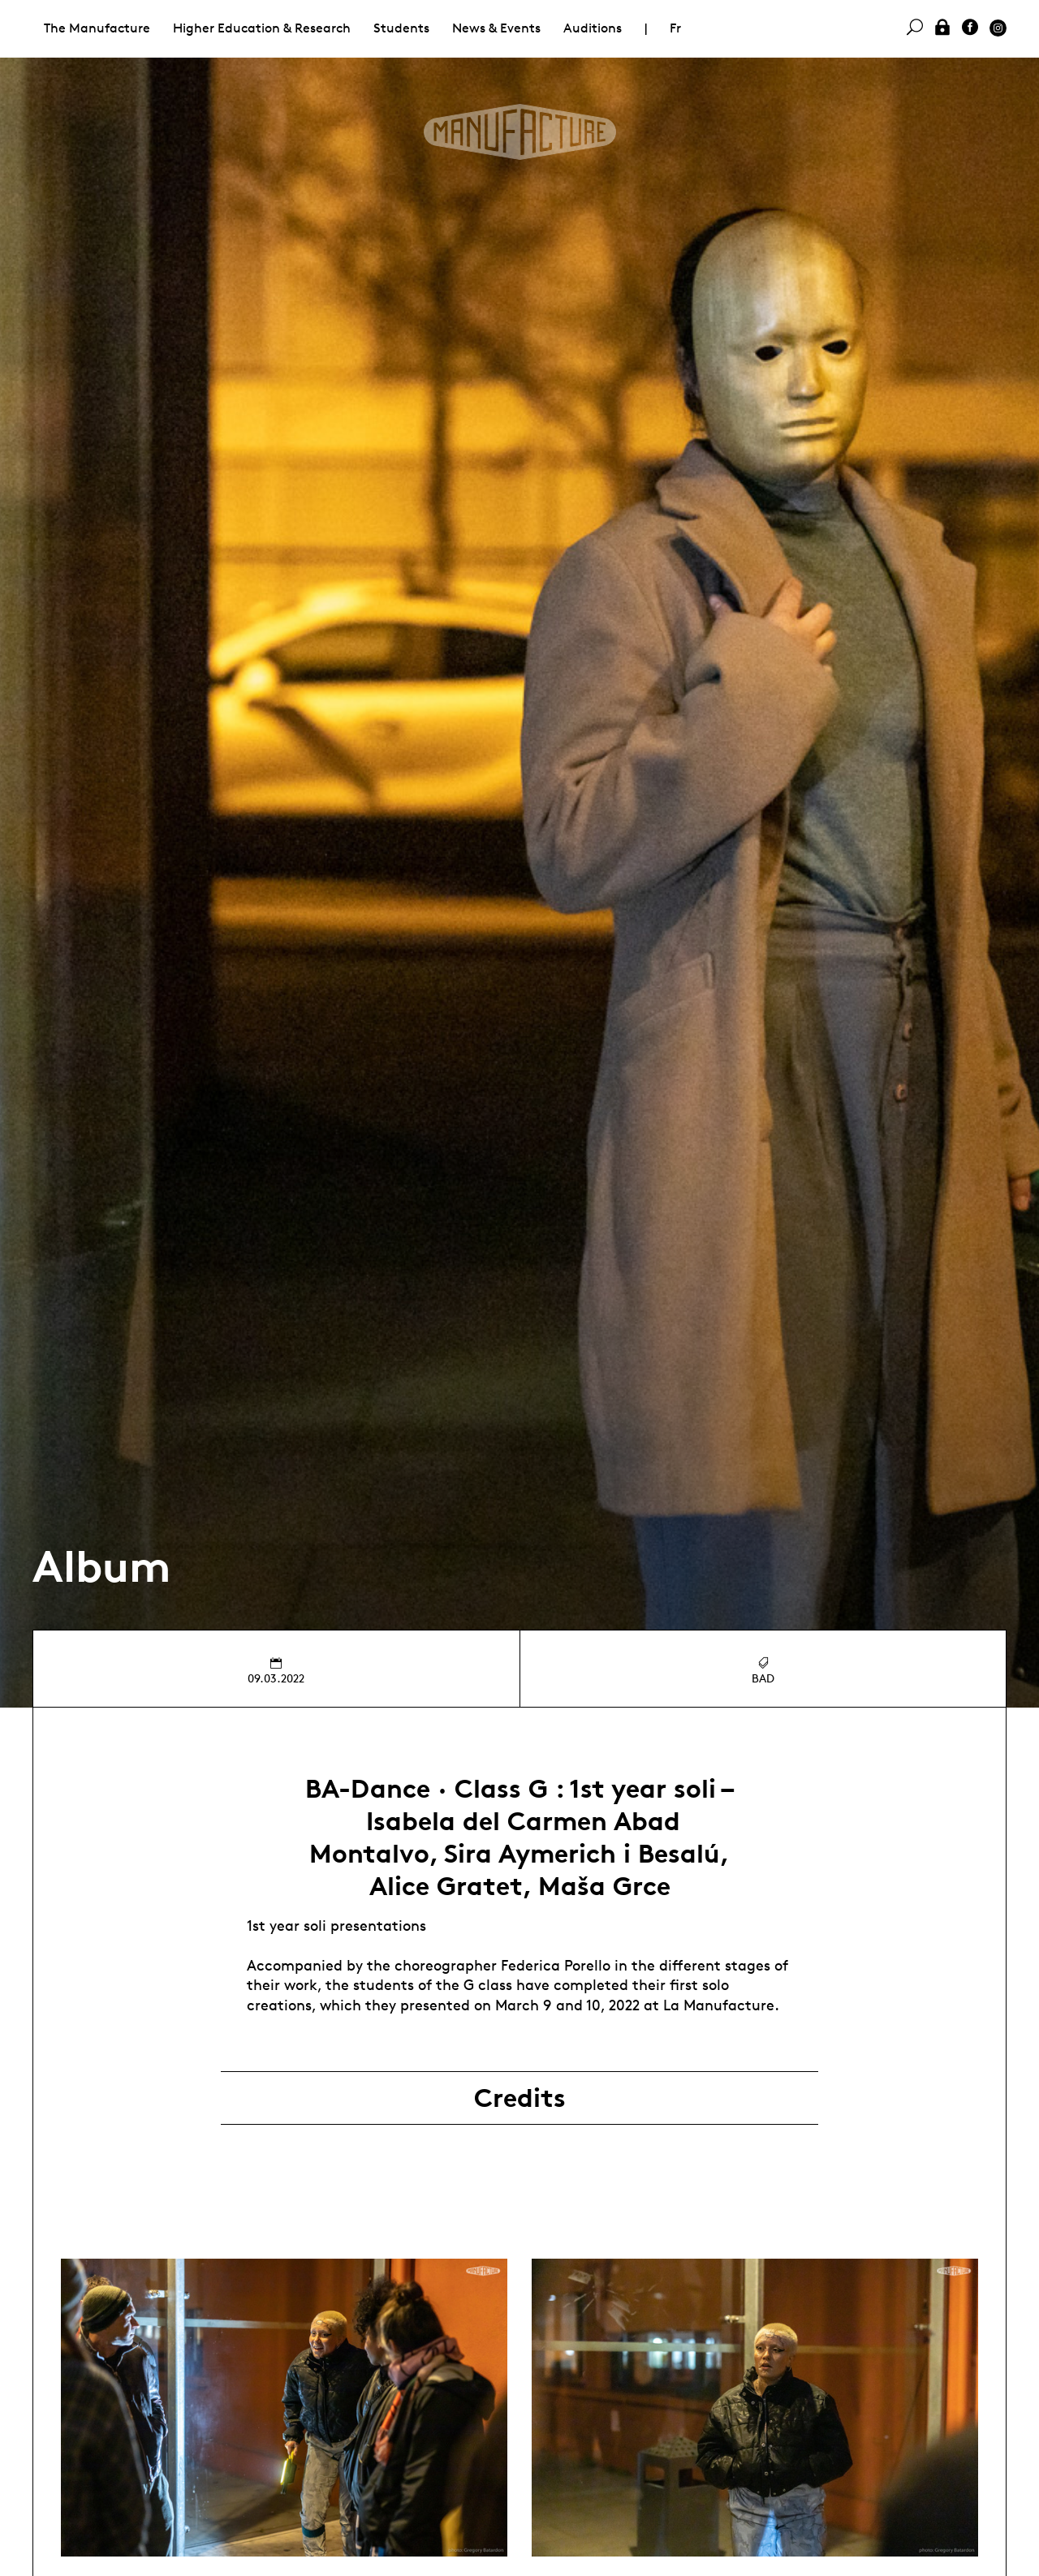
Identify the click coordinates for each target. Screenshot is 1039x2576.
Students (401, 28)
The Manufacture (97, 28)
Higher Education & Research (262, 28)
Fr (675, 28)
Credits (520, 2098)
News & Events (496, 28)
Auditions (592, 28)
